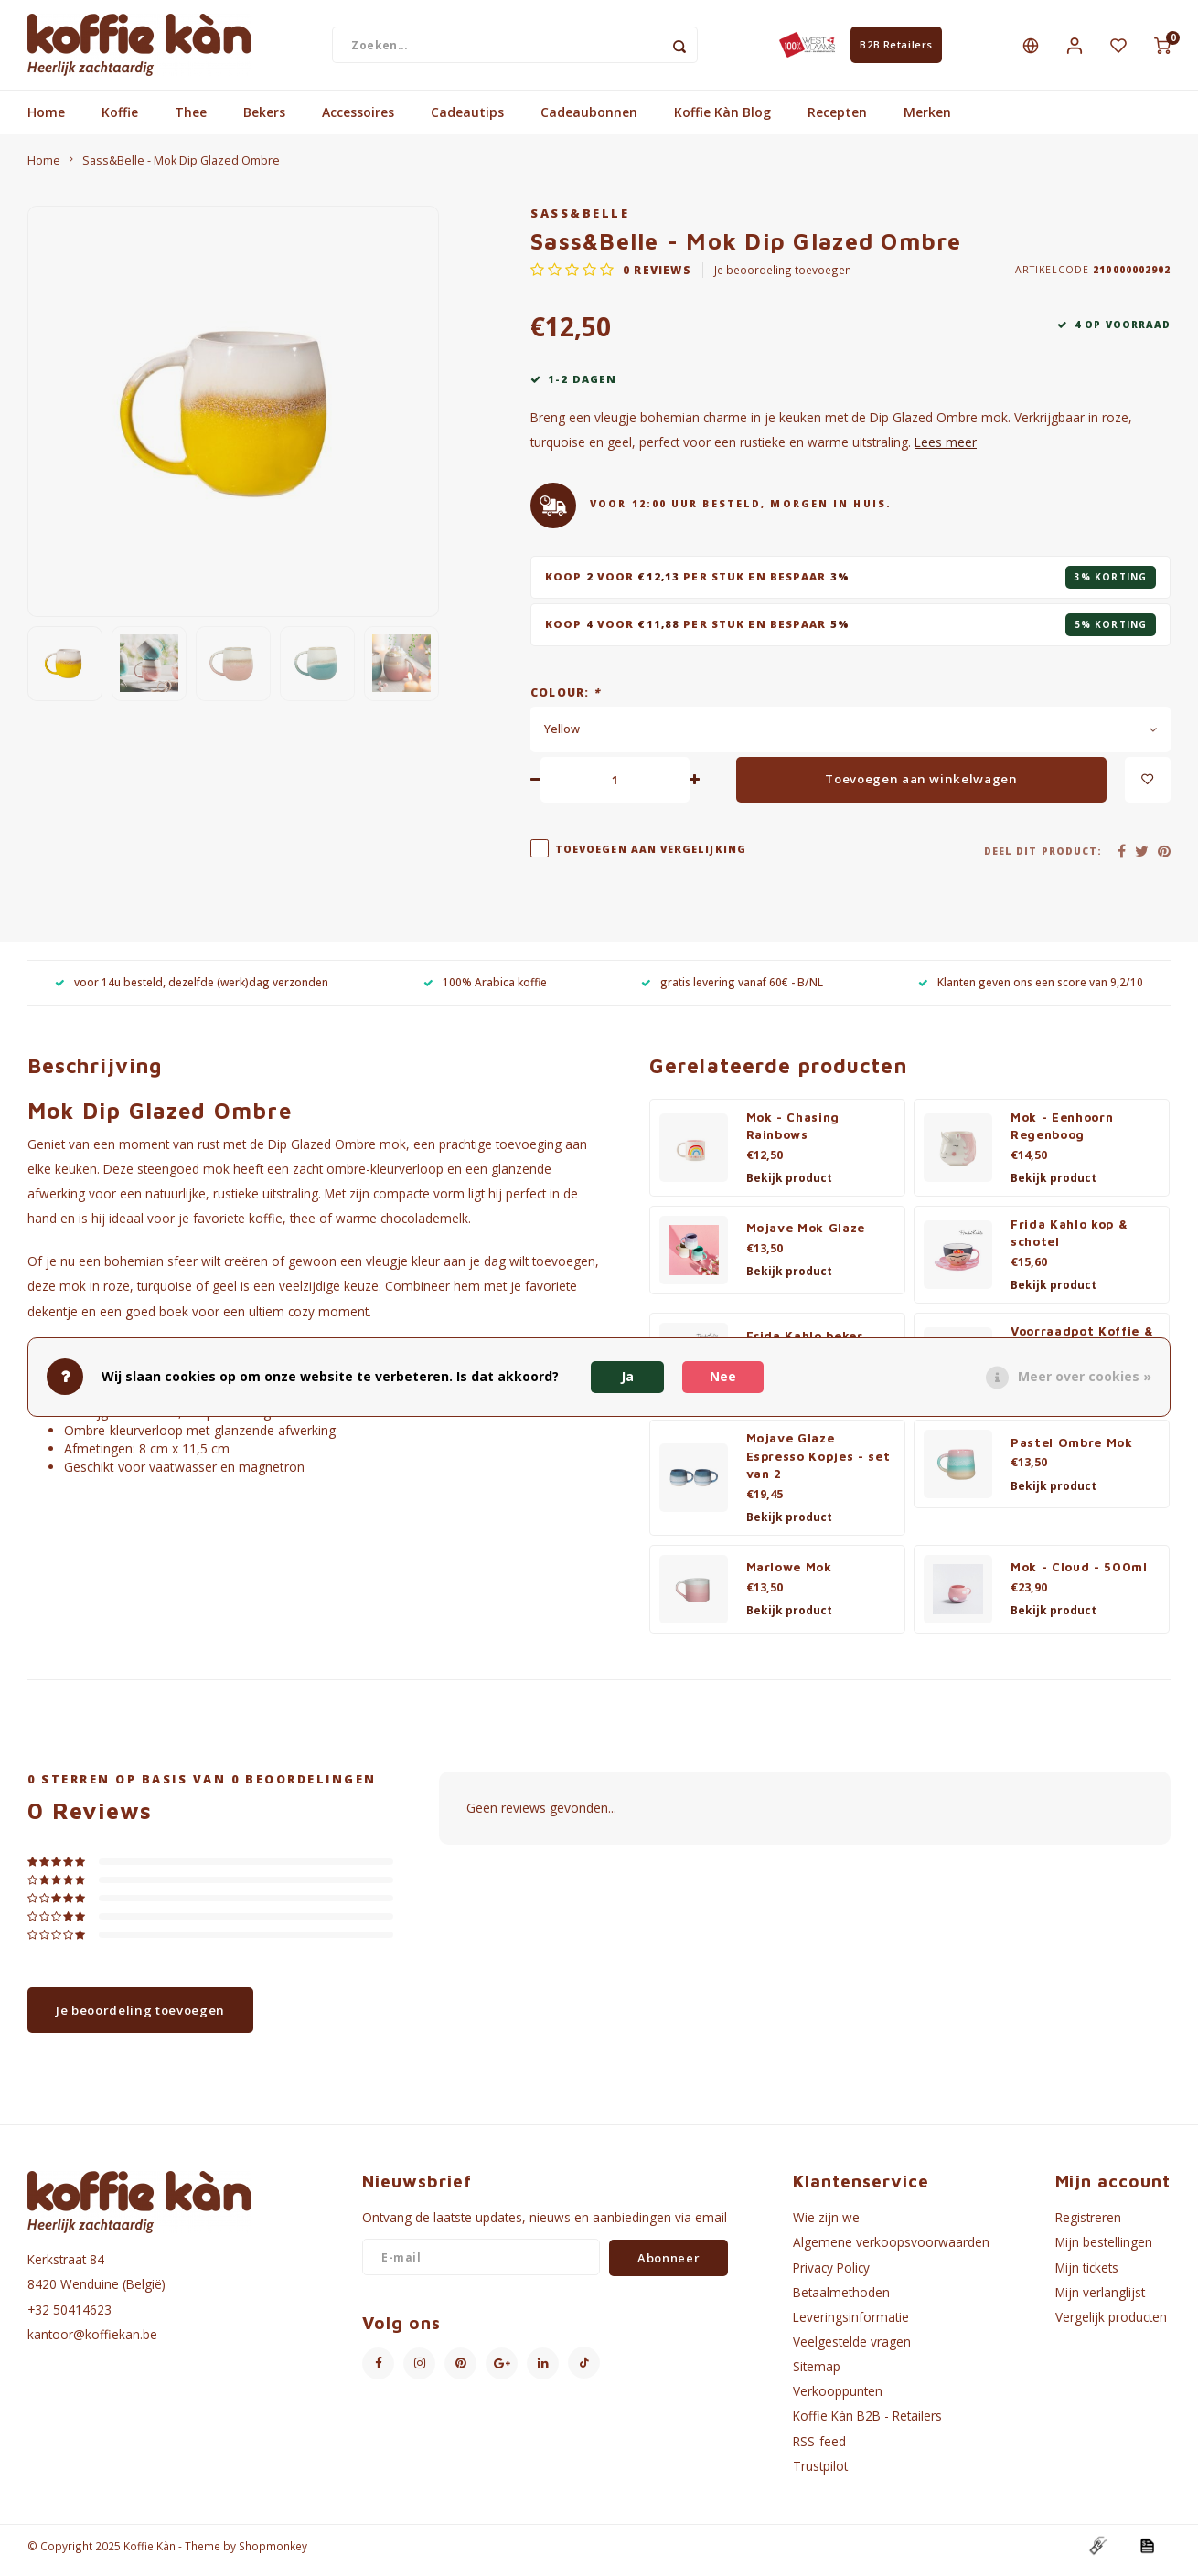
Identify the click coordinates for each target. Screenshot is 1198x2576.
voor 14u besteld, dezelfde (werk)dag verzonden (191, 990)
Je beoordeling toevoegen (782, 278)
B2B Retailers (896, 49)
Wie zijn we (826, 2226)
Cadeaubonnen (588, 121)
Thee (191, 121)
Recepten (837, 121)
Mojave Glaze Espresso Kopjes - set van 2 (818, 1464)
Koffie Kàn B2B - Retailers (867, 2424)
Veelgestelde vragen (852, 2349)
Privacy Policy (831, 2275)
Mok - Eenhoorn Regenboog (1062, 1134)
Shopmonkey (273, 2554)
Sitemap (816, 2375)
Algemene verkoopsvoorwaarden (891, 2251)
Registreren (1088, 2226)
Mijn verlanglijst (1100, 2300)
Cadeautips (467, 121)
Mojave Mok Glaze (806, 1236)
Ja (627, 1376)
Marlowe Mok (789, 1576)
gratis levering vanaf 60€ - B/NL (732, 990)
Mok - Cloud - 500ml (1079, 1576)
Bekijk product (789, 1187)
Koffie (120, 121)
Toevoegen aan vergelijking (650, 857)
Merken (927, 121)
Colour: (565, 700)
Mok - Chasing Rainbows (793, 1134)
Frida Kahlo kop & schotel (1069, 1241)
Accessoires (358, 121)
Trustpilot (820, 2474)
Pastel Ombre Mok (1072, 1450)
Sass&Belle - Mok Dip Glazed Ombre (181, 168)
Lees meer (946, 451)
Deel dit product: (1043, 859)
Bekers (264, 121)
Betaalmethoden (841, 2300)
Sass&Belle (579, 221)
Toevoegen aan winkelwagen (921, 787)
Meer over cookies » (1084, 1376)
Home (46, 121)
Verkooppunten (837, 2400)
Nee (723, 1376)
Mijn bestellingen (1103, 2251)
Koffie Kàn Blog (722, 121)
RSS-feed (819, 2449)
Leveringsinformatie (851, 2325)
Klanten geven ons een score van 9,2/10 (1030, 990)
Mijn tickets (1086, 2275)
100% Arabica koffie (485, 990)
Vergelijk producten (1111, 2325)
